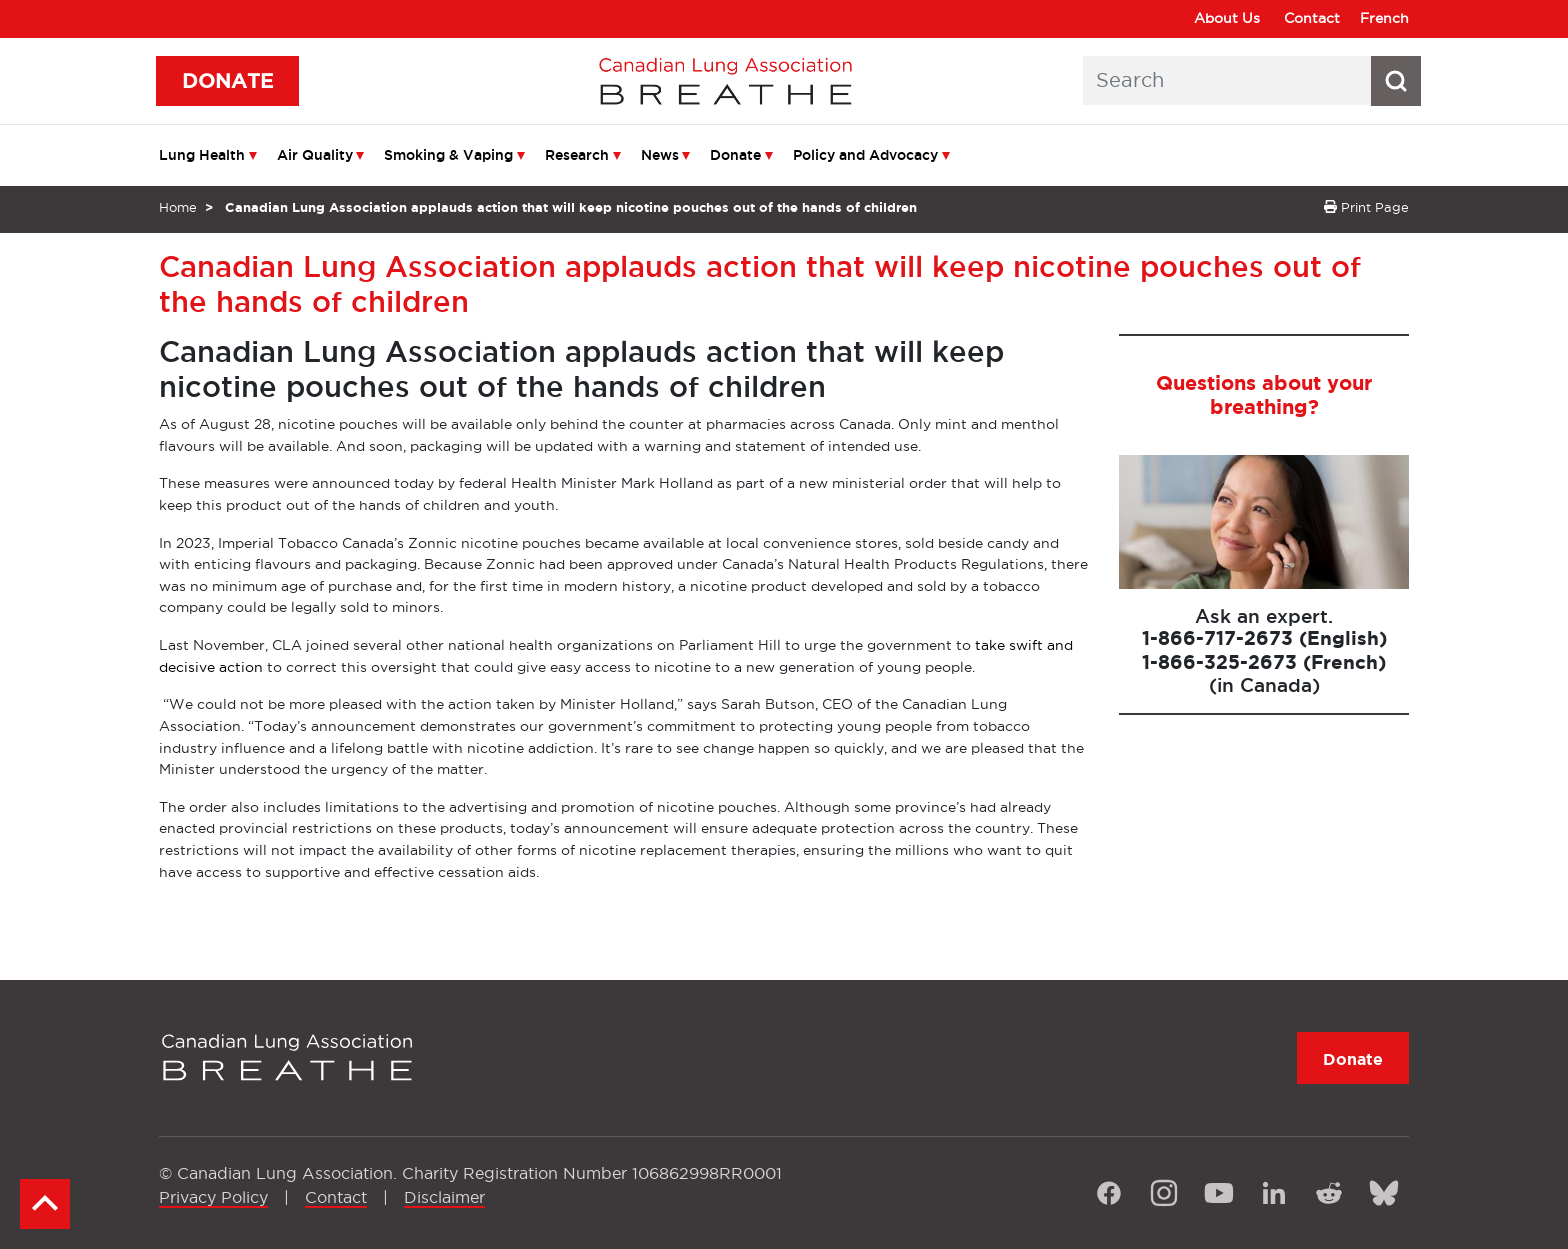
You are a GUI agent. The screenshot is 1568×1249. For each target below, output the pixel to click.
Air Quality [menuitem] (315, 155)
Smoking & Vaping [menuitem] (448, 155)
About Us (1227, 18)
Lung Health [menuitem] (202, 155)
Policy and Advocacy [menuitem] (865, 155)
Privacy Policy (213, 1197)
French (1384, 18)
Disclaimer (444, 1197)
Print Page (1366, 207)
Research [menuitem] (577, 155)
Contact (1312, 18)
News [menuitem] (660, 155)
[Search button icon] (1396, 81)
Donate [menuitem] (735, 155)
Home (178, 207)
